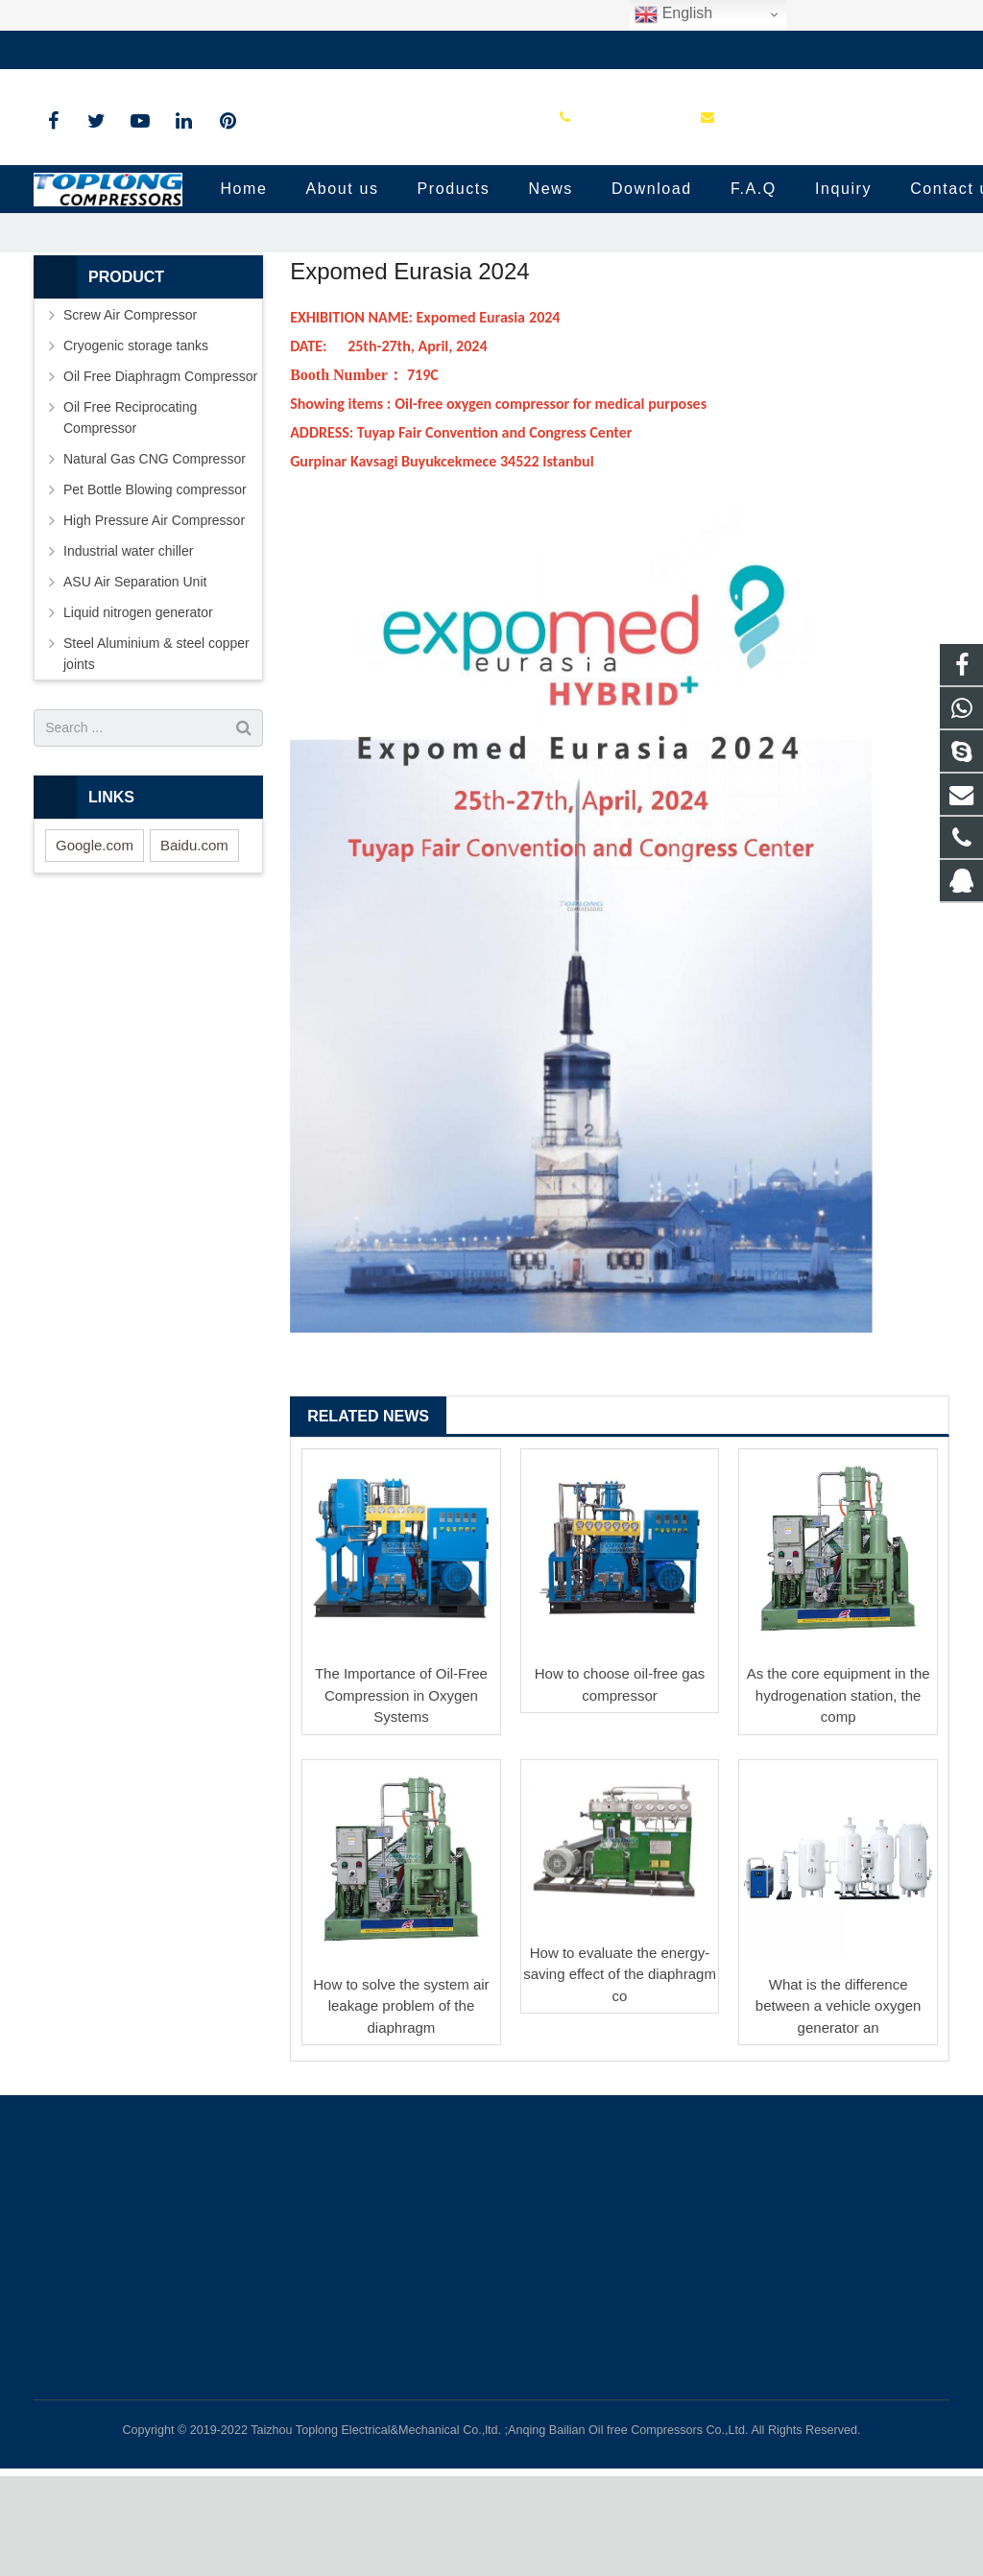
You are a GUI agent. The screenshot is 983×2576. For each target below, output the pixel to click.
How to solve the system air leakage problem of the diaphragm (401, 2105)
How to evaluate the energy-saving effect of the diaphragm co (619, 2073)
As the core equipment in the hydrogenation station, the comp (838, 1795)
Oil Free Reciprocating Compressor (130, 516)
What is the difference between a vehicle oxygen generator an (838, 2105)
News (491, 261)
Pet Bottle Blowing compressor (155, 588)
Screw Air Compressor (130, 413)
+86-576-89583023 (105, 50)
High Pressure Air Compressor (154, 619)
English (673, 14)
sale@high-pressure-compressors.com (307, 50)
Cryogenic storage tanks (135, 444)
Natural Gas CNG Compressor (154, 557)
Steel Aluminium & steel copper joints (156, 752)
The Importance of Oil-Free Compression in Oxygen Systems (401, 1795)
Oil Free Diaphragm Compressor (160, 475)
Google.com (94, 944)
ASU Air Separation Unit (134, 680)
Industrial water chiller (128, 649)
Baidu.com (194, 944)
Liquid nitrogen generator (138, 711)
